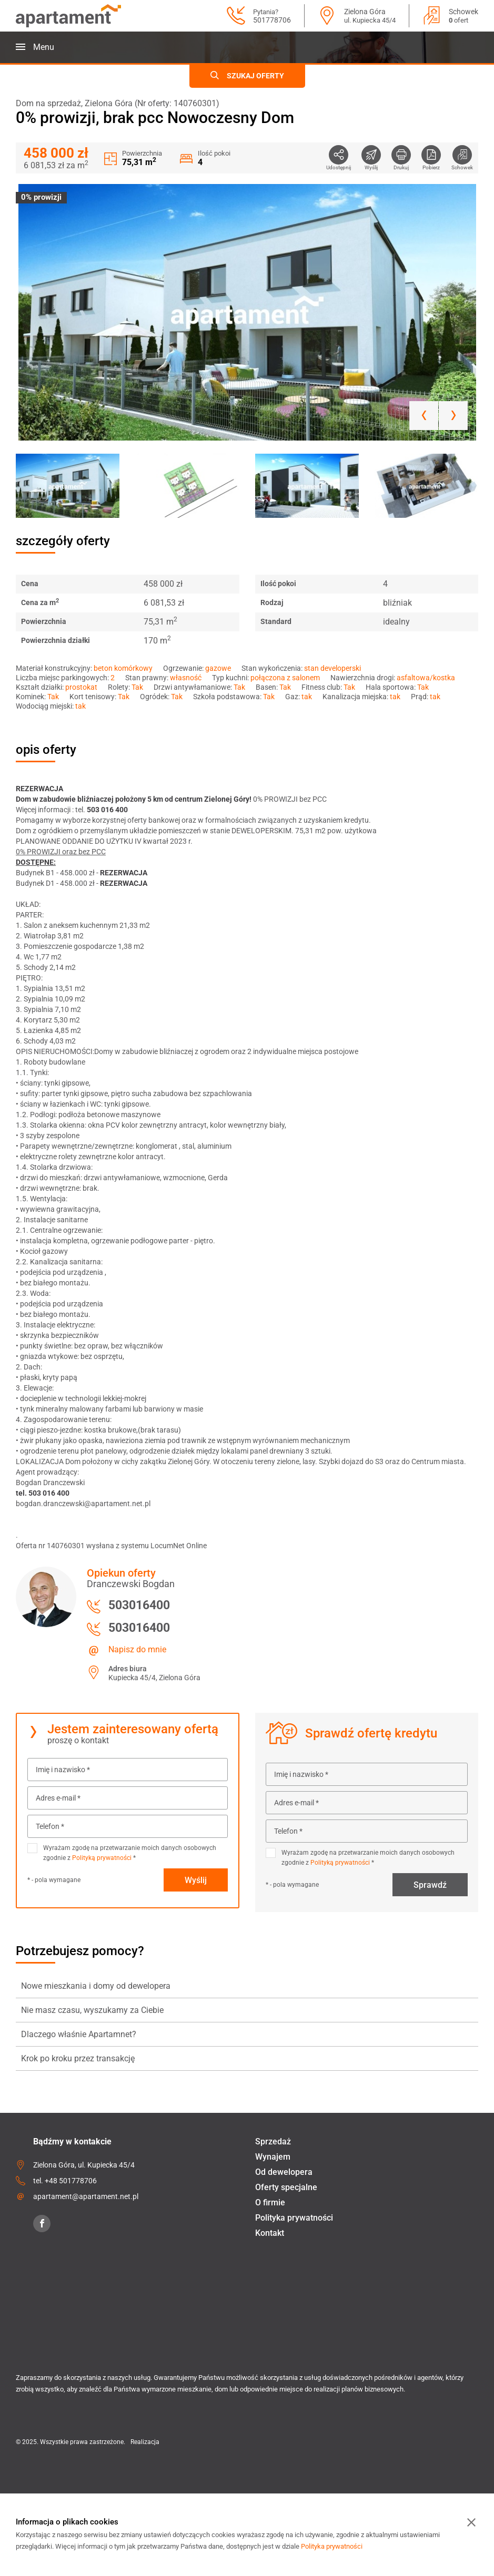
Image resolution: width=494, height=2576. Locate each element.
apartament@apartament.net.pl (85, 2196)
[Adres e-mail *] (127, 1798)
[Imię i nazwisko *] (127, 1769)
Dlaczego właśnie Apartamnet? (78, 2034)
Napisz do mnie (137, 1649)
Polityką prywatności (102, 1858)
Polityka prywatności (294, 2218)
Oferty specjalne (286, 2187)
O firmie (270, 2202)
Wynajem (272, 2157)
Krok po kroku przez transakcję (78, 2058)
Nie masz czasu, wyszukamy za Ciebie (92, 2010)
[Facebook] (42, 2223)
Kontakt (269, 2233)
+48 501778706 (71, 2180)
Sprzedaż (273, 2141)
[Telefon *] (127, 1826)
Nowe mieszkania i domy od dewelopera (95, 1986)
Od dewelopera (283, 2172)
